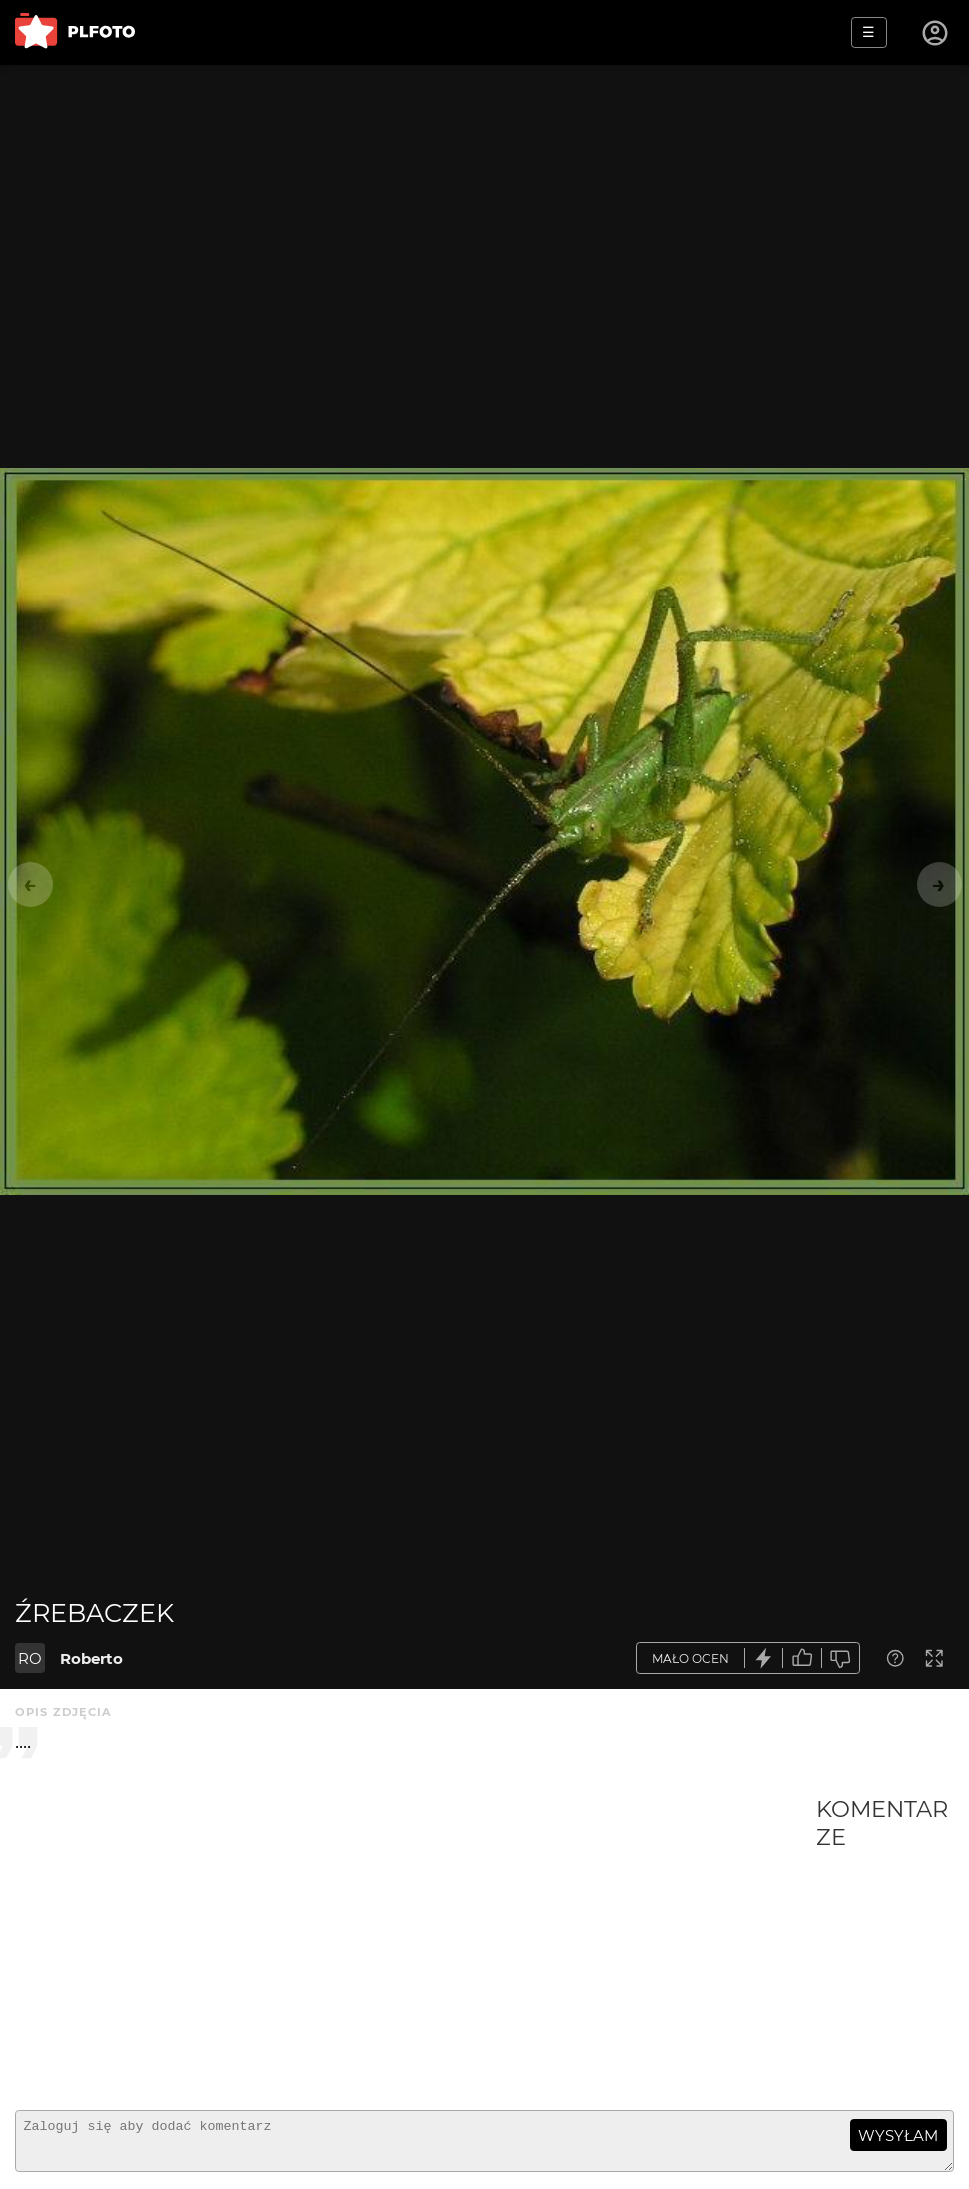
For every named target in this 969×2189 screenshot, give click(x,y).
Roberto (91, 1658)
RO (30, 1658)
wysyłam (898, 2135)
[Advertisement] (415, 1945)
